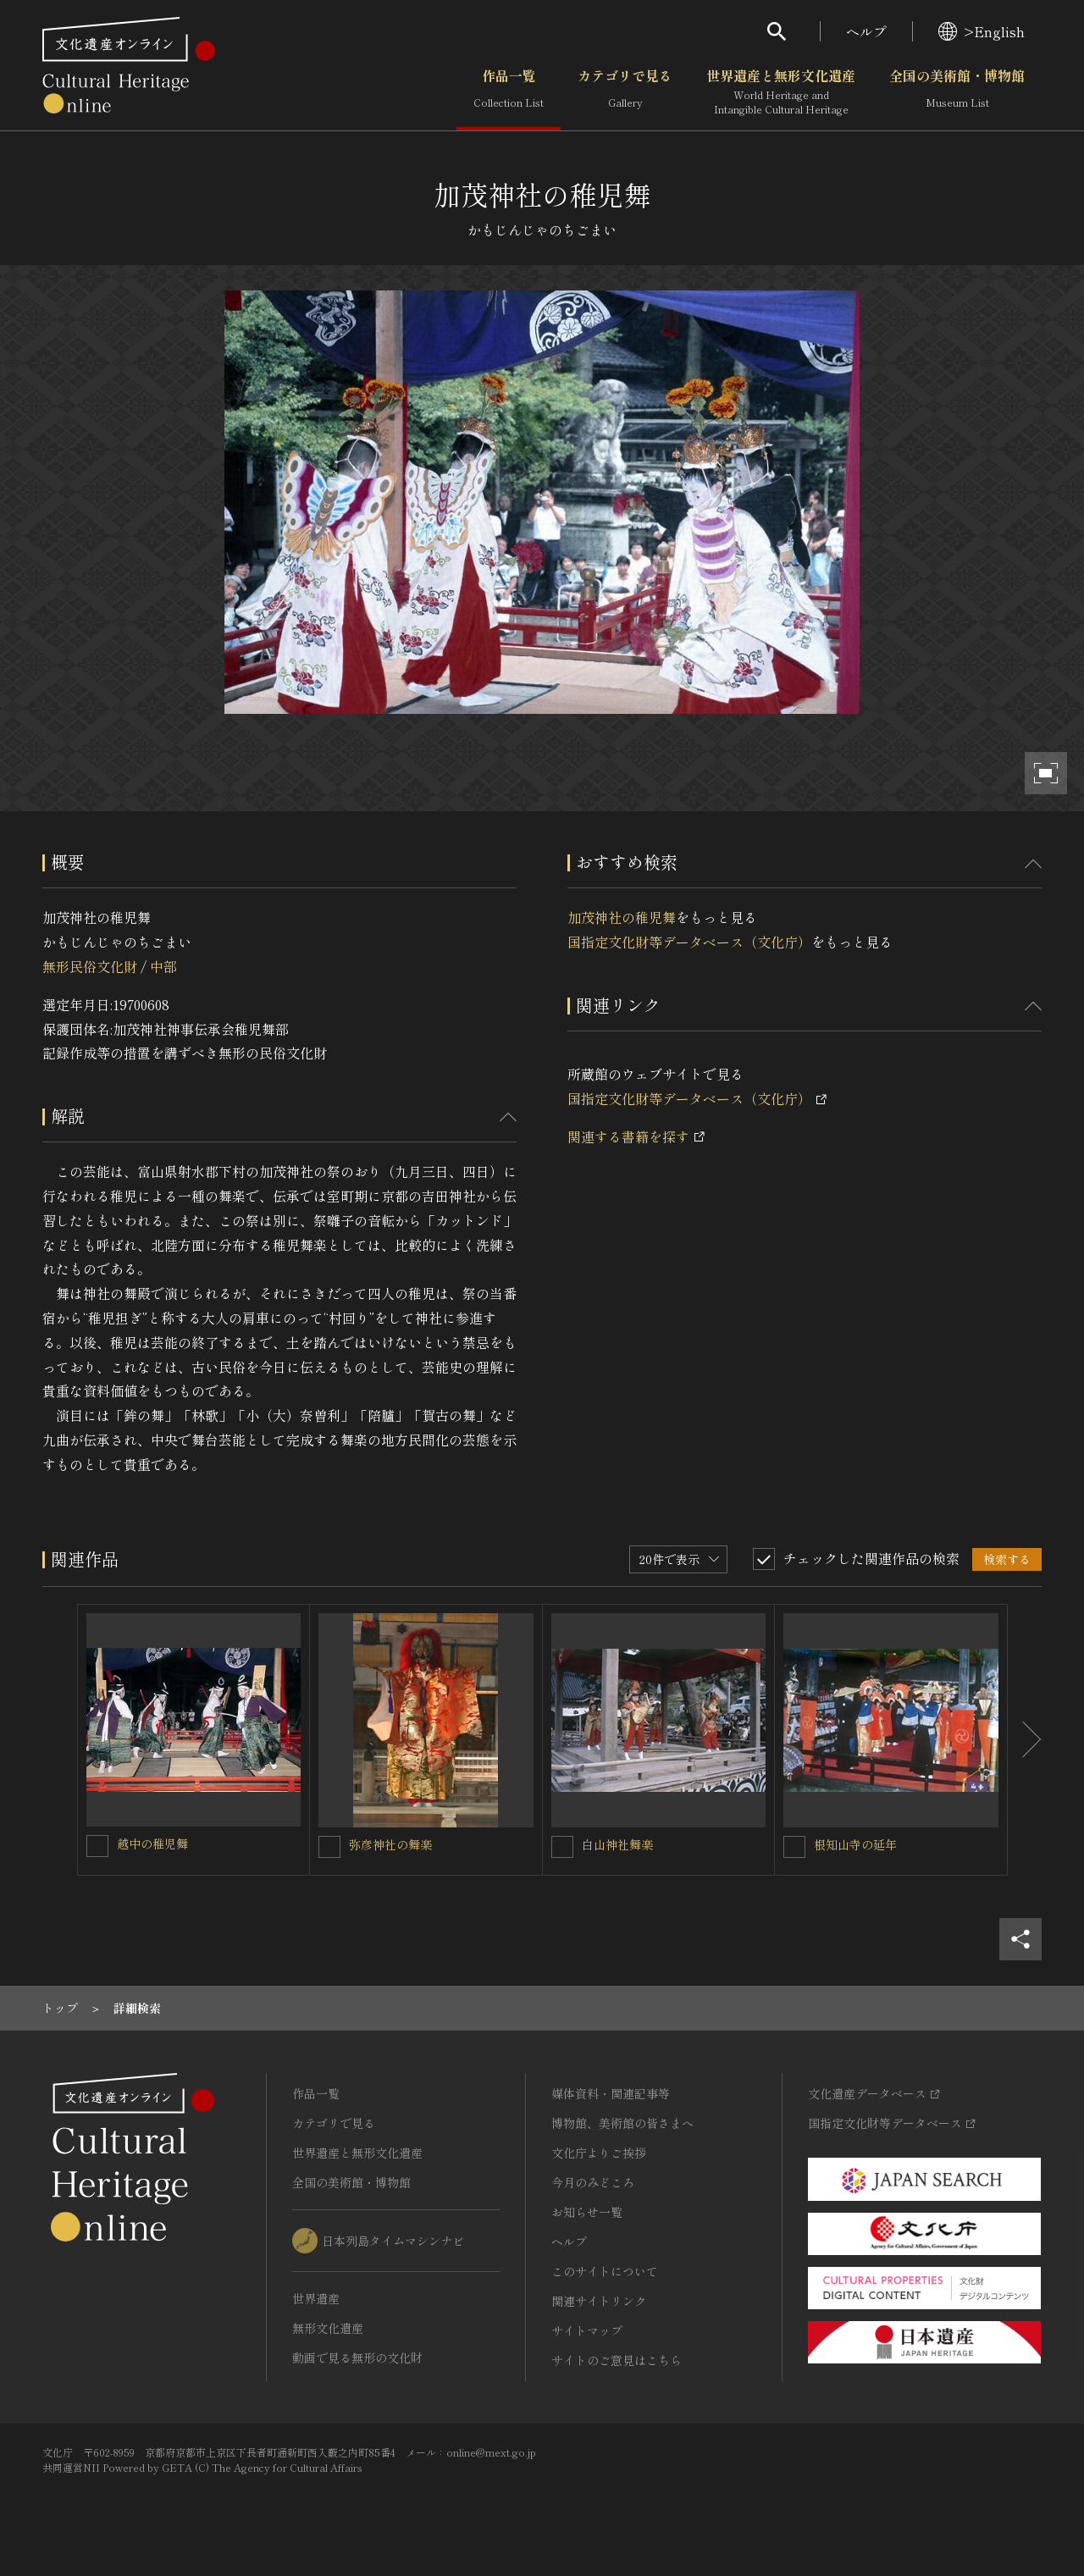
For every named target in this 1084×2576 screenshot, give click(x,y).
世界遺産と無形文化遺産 (780, 92)
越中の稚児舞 (152, 1843)
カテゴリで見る (625, 92)
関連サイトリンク (598, 2300)
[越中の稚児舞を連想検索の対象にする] (97, 1846)
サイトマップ (586, 2330)
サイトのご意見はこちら (616, 2360)
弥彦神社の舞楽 (390, 1844)
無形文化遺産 (327, 2327)
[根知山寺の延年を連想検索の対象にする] (794, 1847)
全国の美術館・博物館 (957, 92)
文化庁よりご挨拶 (598, 2152)
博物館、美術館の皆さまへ (622, 2122)
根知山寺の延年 (855, 1844)
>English (981, 31)
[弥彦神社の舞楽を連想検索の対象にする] (329, 1847)
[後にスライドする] (1025, 1740)
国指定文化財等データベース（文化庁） (689, 941)
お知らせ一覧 (586, 2211)
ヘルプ (866, 31)
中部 (163, 966)
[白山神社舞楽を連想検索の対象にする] (562, 1847)
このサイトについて (604, 2271)
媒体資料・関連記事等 (610, 2093)
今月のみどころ (592, 2182)
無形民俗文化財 (89, 966)
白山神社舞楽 (617, 1844)
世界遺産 (316, 2298)
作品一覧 (508, 92)
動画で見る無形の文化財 (357, 2357)
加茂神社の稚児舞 (621, 917)
